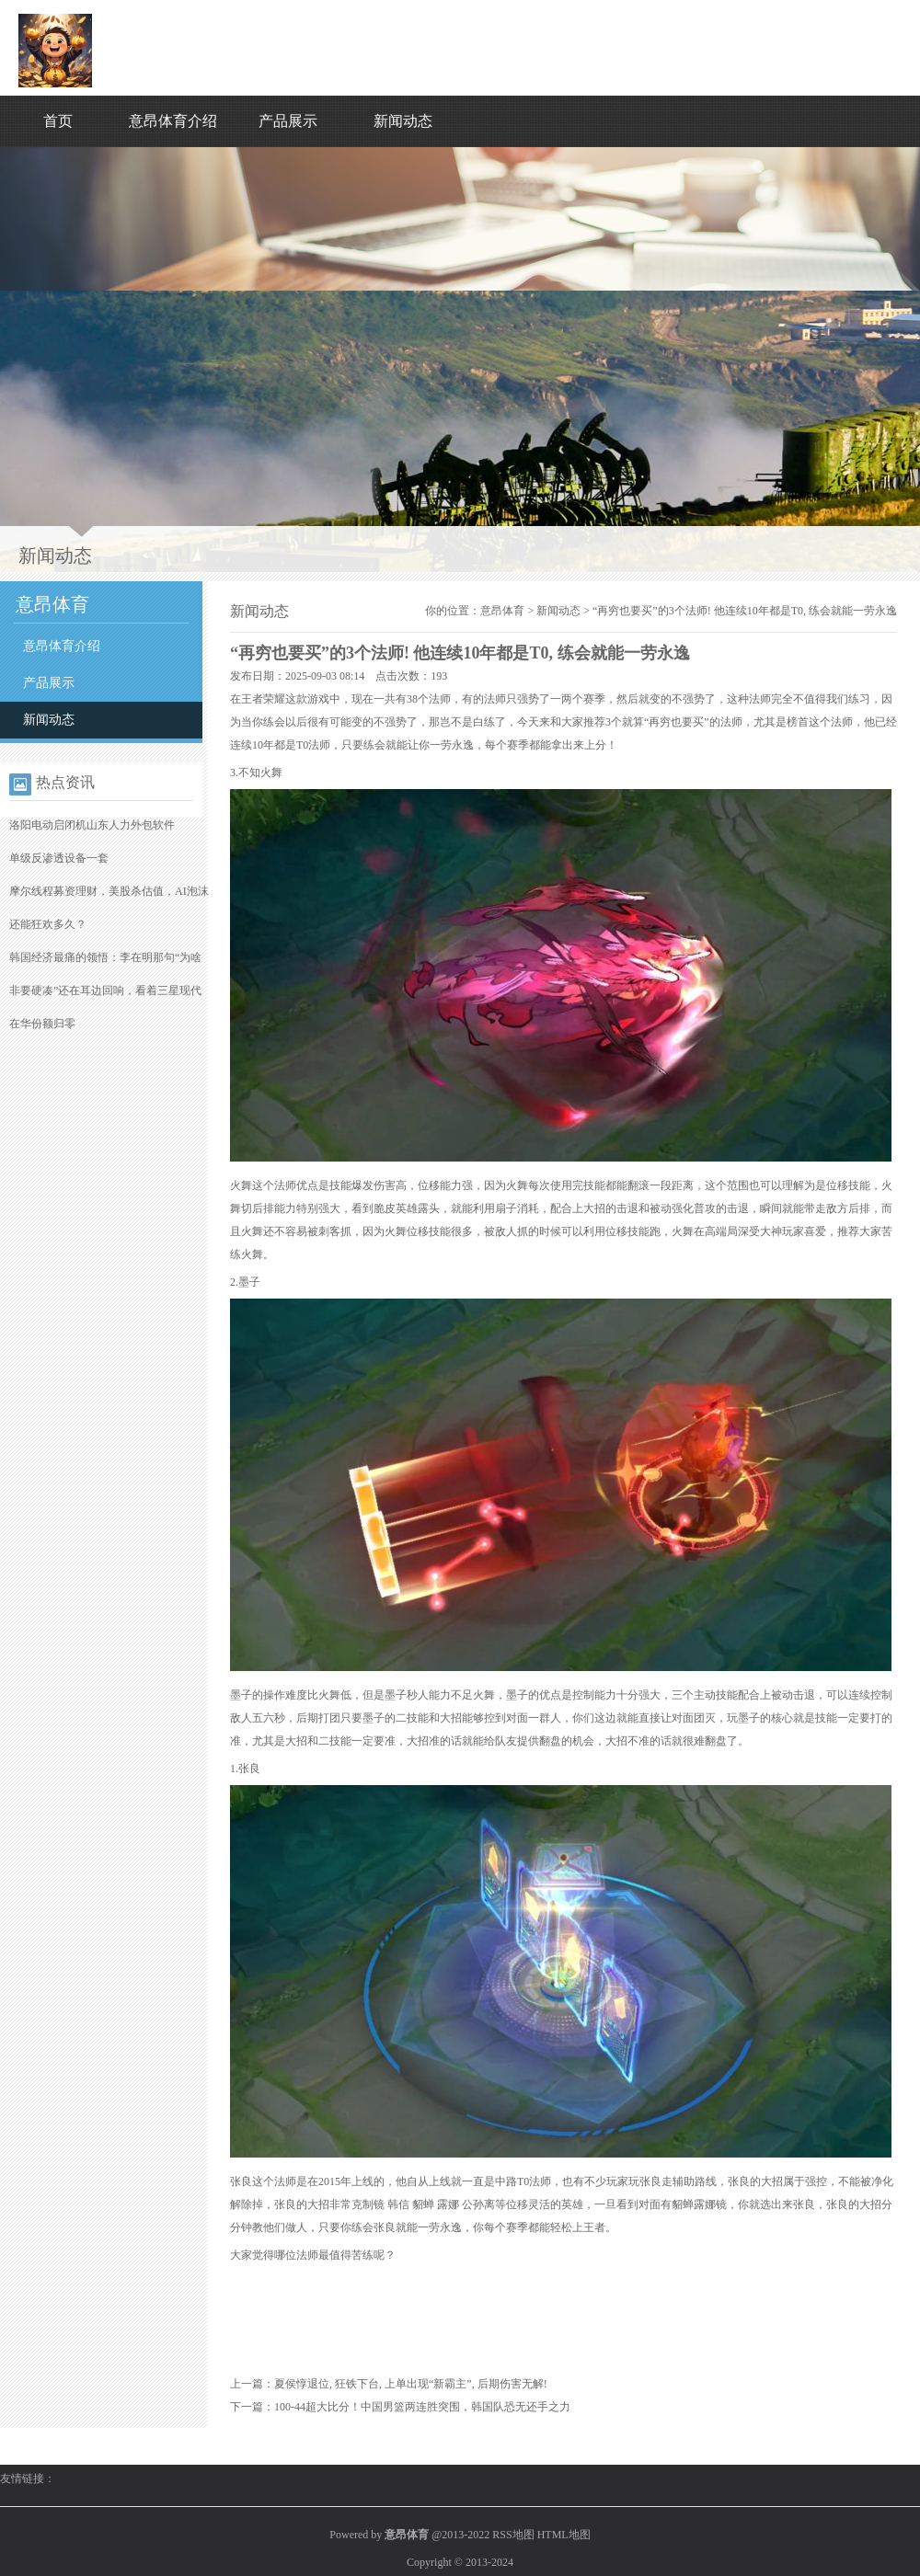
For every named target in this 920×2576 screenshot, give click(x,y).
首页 (58, 121)
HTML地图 (564, 2534)
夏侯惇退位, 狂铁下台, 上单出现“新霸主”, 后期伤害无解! (410, 2383)
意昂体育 (502, 610)
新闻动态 (403, 121)
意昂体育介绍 (173, 121)
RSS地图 (513, 2534)
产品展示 (288, 121)
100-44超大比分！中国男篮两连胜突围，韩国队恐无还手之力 (422, 2406)
